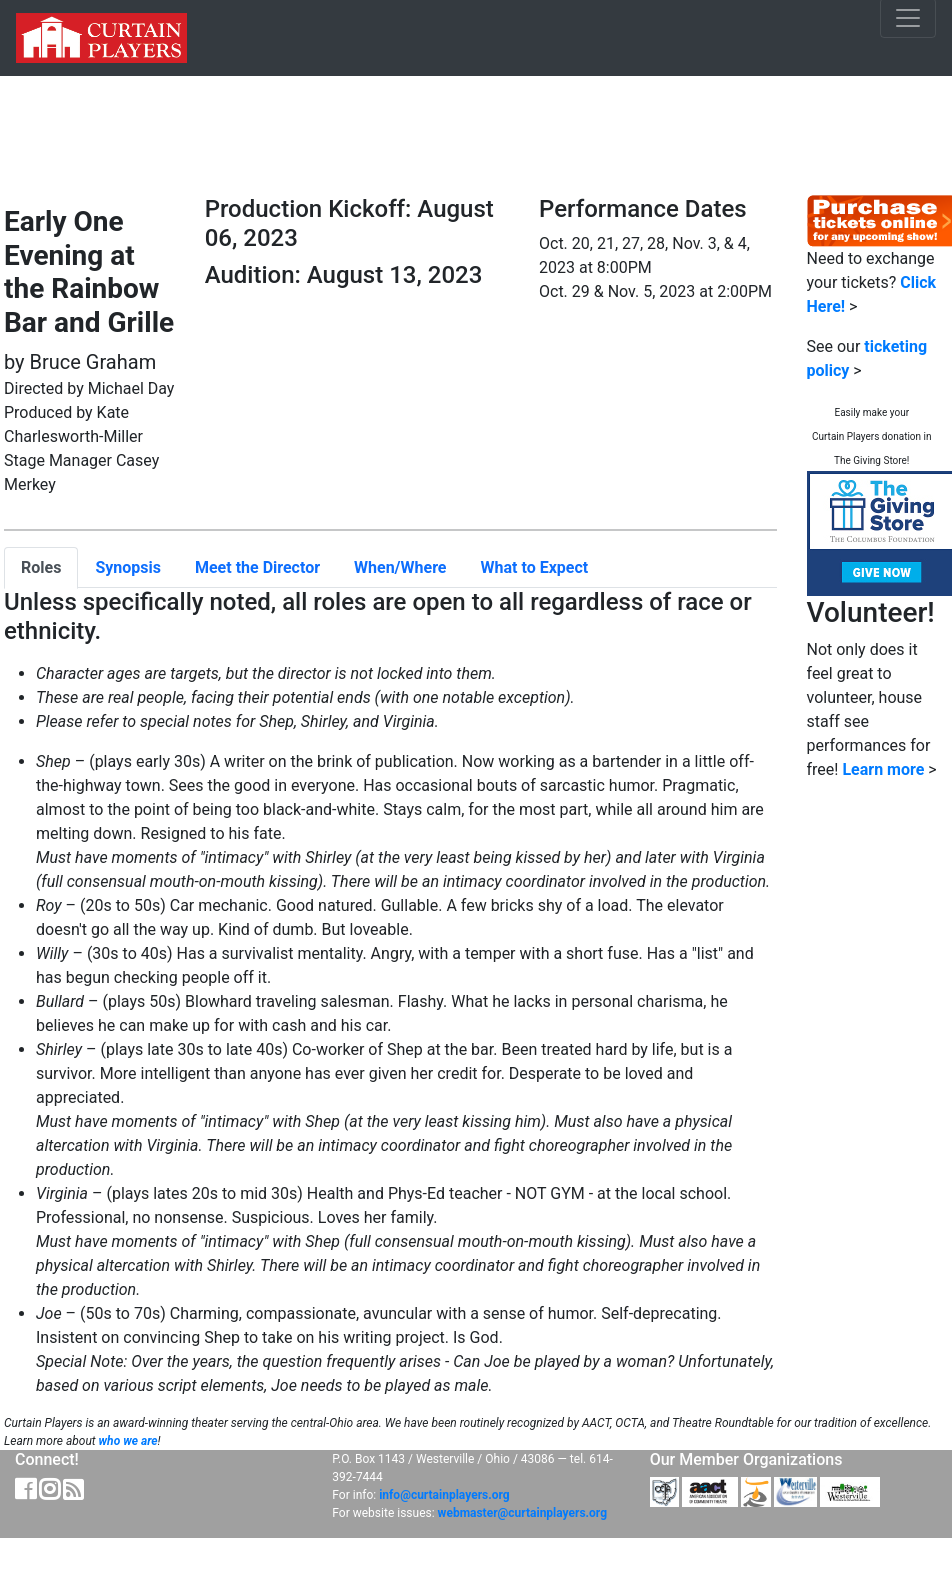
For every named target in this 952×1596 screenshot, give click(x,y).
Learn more (883, 769)
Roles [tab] (41, 567)
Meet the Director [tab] (257, 567)
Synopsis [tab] (128, 567)
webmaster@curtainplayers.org (522, 1513)
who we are (128, 1441)
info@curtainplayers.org (444, 1495)
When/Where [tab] (400, 567)
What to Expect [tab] (535, 567)
